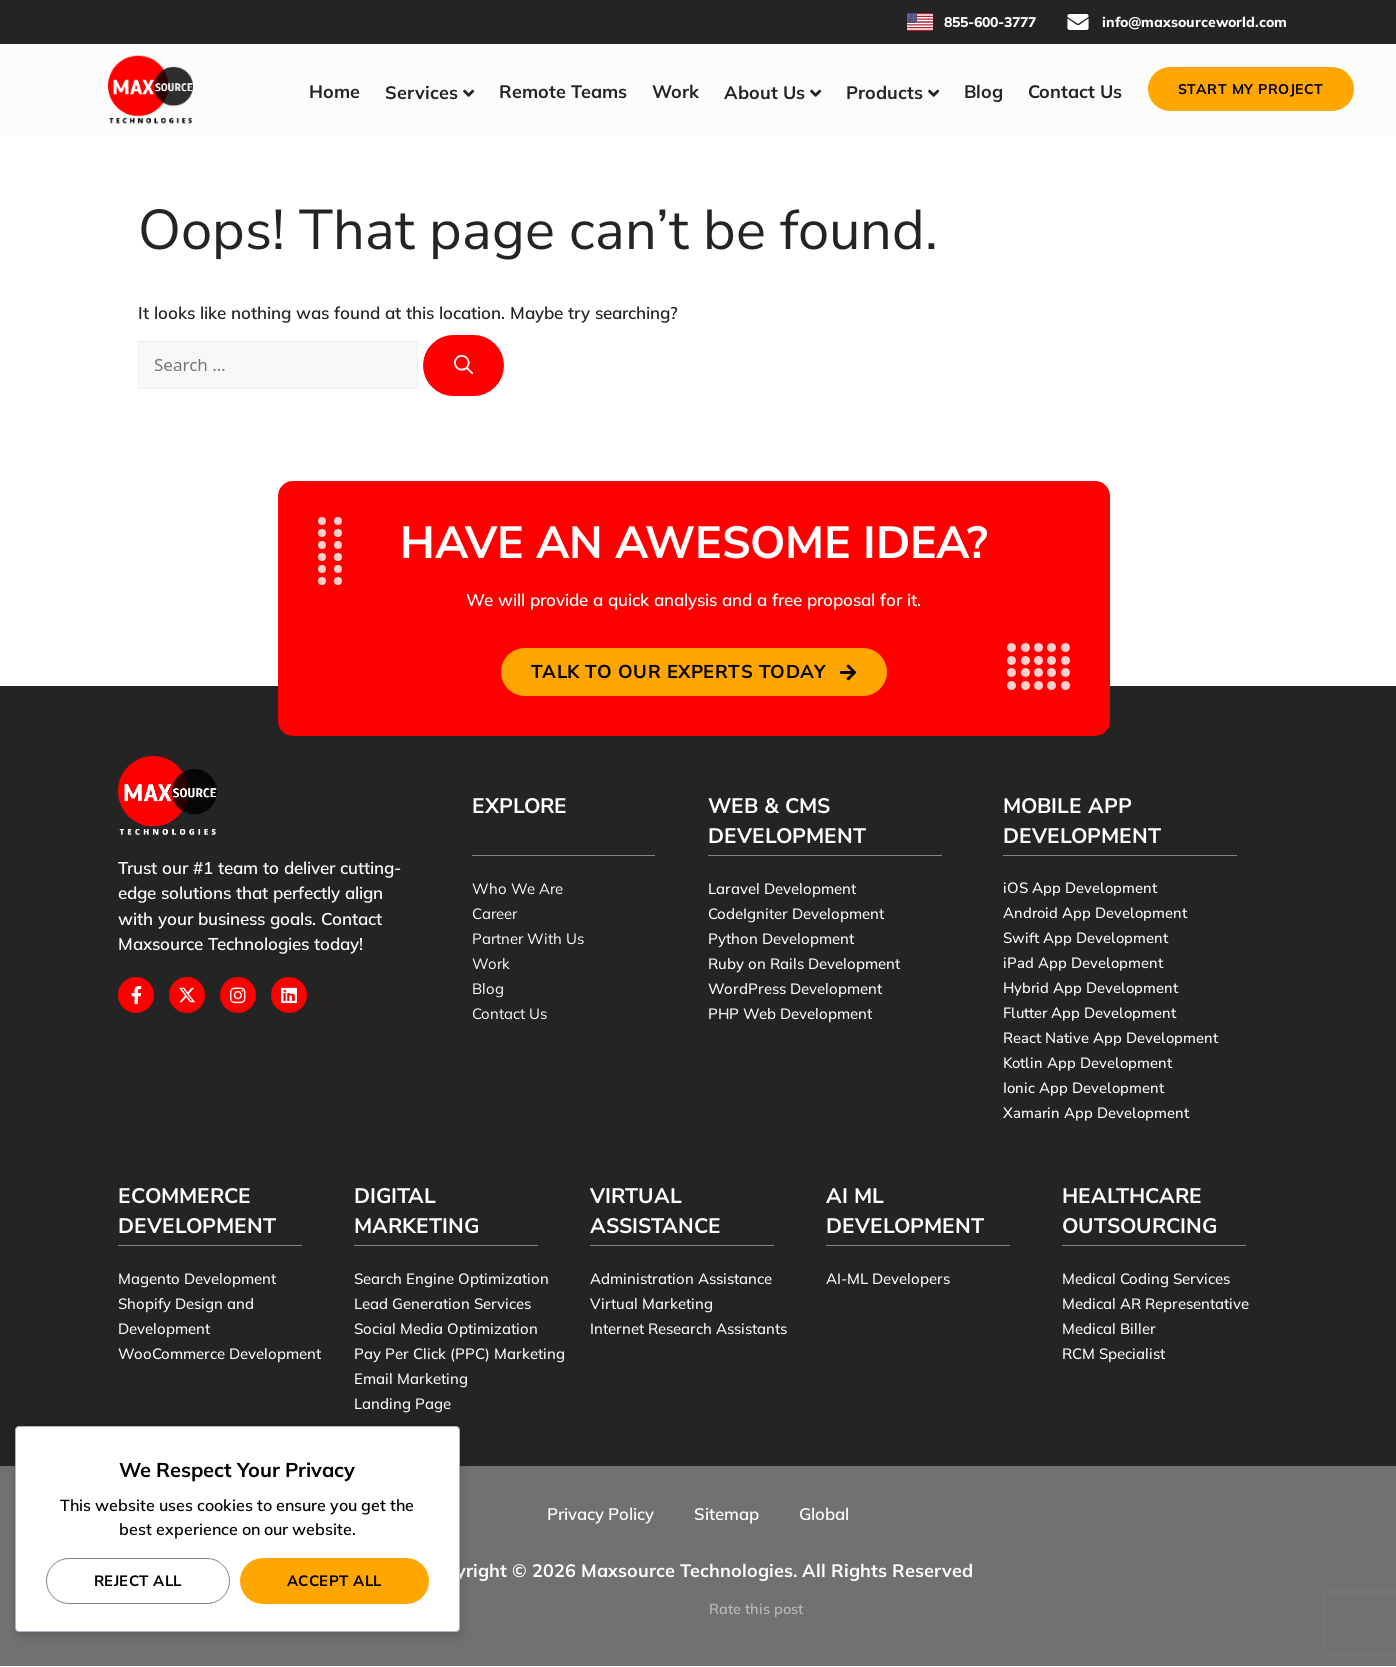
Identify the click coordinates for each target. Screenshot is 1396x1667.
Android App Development (1095, 914)
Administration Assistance (681, 1279)
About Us (764, 92)
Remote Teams (563, 91)
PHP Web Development (790, 1014)
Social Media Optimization (446, 1329)
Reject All (138, 1581)
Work (675, 91)
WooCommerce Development (219, 1354)
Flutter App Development (1089, 1014)
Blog (983, 91)
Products (884, 92)
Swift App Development (1085, 939)
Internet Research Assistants (688, 1329)
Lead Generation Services (442, 1304)
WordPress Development (795, 989)
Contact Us (1075, 91)
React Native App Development (1110, 1039)
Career (494, 914)
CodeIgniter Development (796, 914)
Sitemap (726, 1514)
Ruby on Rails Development (804, 964)
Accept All (334, 1581)
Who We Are (517, 889)
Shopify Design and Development (186, 1317)
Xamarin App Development (1096, 1114)
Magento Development (197, 1279)
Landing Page (402, 1404)
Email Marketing (411, 1379)
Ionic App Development (1083, 1089)
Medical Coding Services (1146, 1279)
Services (421, 92)
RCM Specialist (1113, 1354)
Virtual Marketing (651, 1304)
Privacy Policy (600, 1514)
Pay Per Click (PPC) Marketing (459, 1354)
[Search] (463, 365)
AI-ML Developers (888, 1279)
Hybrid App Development (1090, 989)
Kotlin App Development (1088, 1064)
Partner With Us (528, 939)
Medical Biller (1109, 1329)
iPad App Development (1083, 964)
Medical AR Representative (1155, 1304)
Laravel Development (782, 889)
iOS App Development (1080, 889)
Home (334, 91)
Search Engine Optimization (451, 1279)
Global (824, 1514)
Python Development (781, 939)
